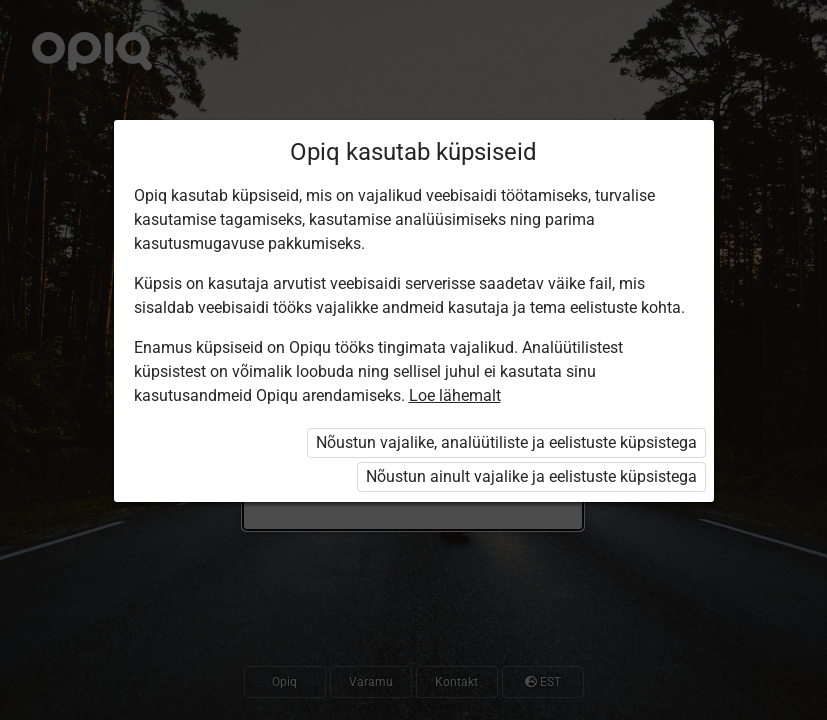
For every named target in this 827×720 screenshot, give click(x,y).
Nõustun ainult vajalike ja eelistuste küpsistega (531, 476)
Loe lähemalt (455, 395)
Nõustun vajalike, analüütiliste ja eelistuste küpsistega (506, 442)
